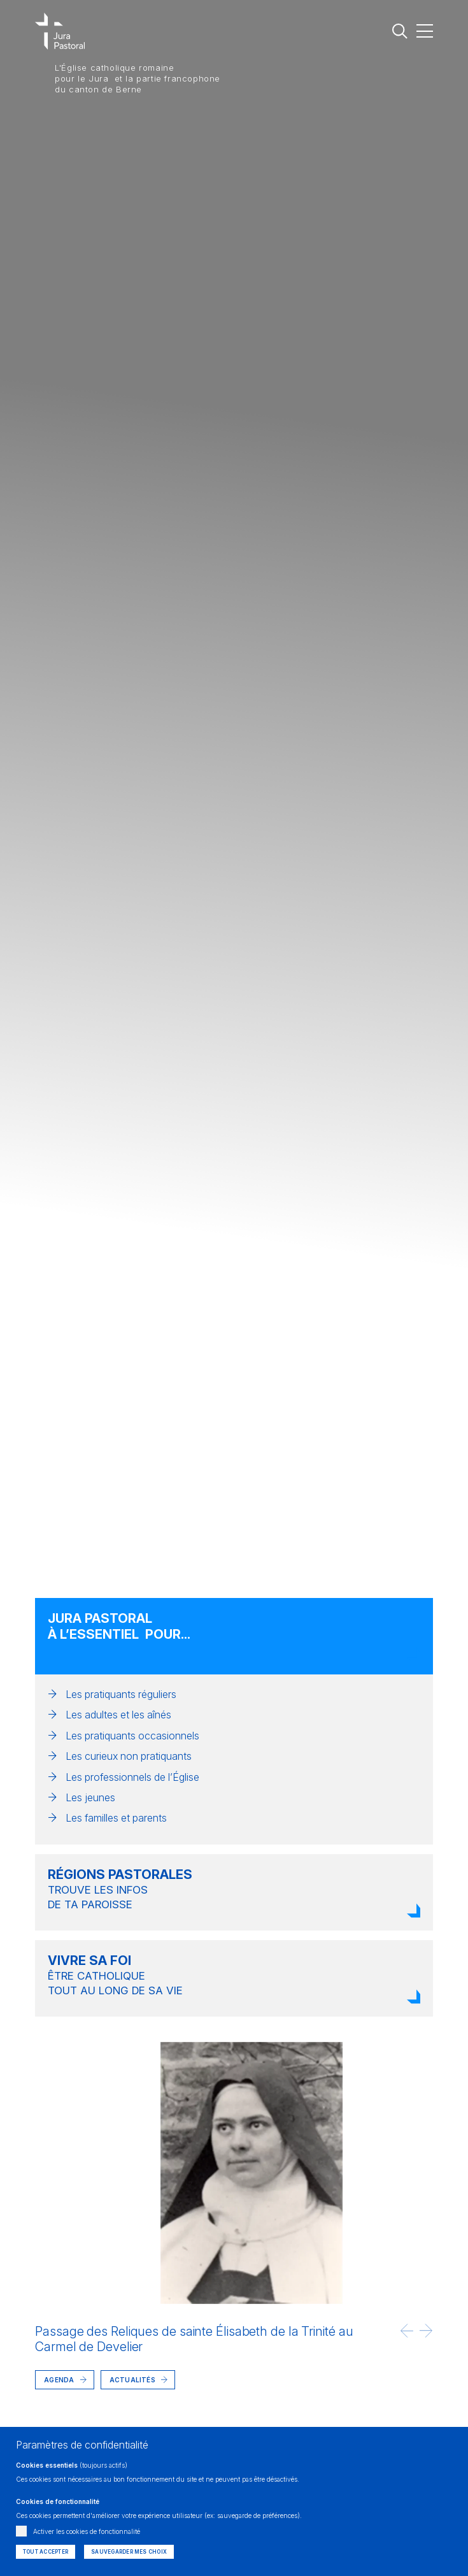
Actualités (132, 2380)
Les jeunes (90, 1797)
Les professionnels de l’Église (132, 1777)
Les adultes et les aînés (118, 1714)
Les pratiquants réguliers (121, 1694)
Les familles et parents (116, 1817)
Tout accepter (45, 2552)
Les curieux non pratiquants (129, 1756)
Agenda (59, 2380)
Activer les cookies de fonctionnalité (86, 2531)
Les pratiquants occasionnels (132, 1735)
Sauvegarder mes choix (129, 2552)
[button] (407, 2331)
